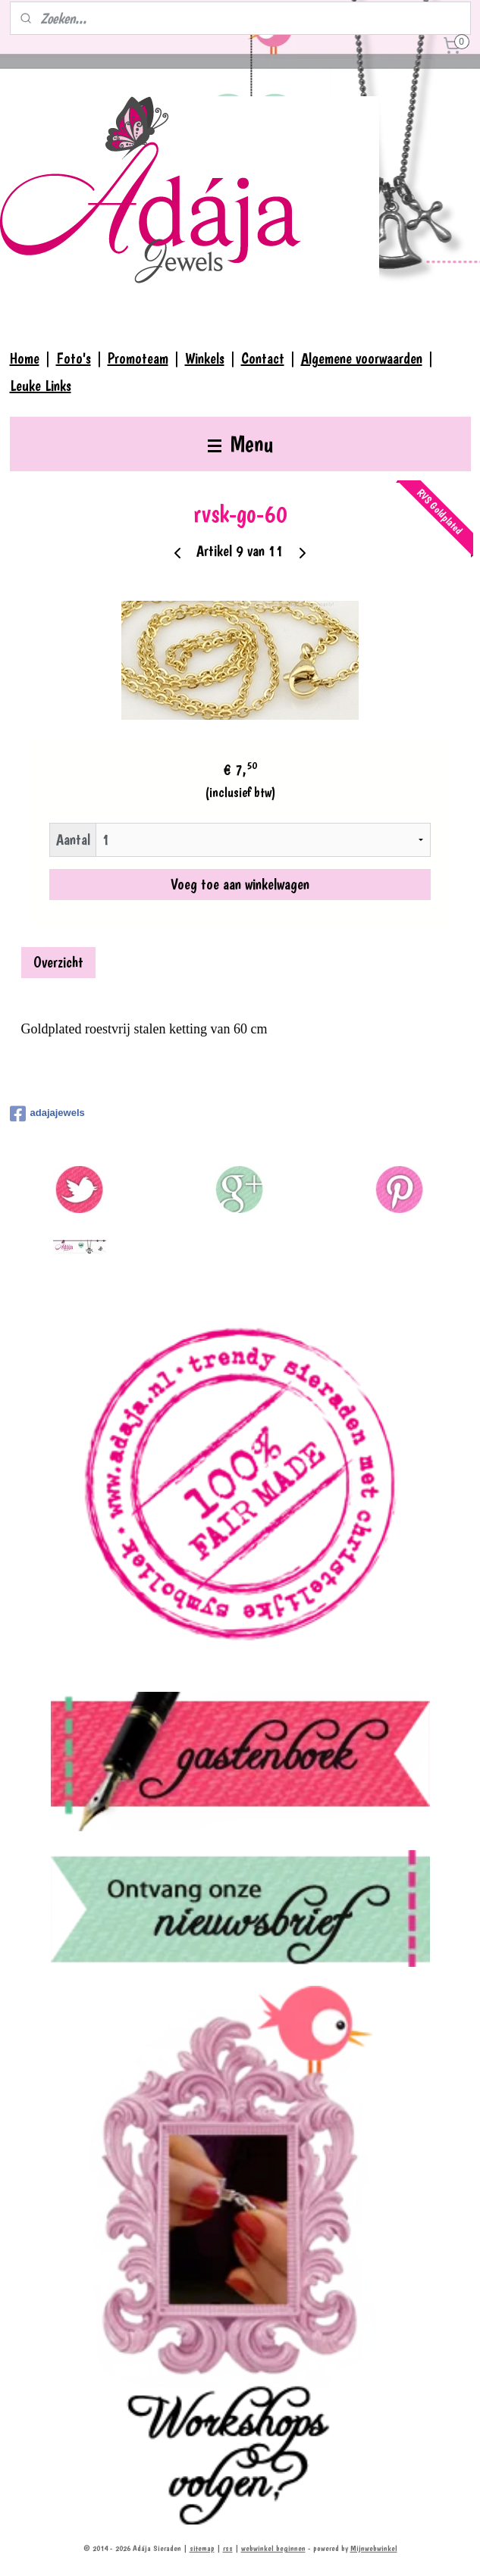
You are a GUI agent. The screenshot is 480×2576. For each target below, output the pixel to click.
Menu (240, 443)
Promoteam (138, 358)
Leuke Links (40, 386)
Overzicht (58, 962)
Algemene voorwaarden (361, 358)
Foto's (73, 358)
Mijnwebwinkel (373, 2548)
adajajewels (47, 1114)
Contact (262, 358)
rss (228, 2548)
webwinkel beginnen (273, 2548)
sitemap (202, 2548)
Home (24, 358)
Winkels (204, 358)
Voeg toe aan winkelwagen (240, 884)
